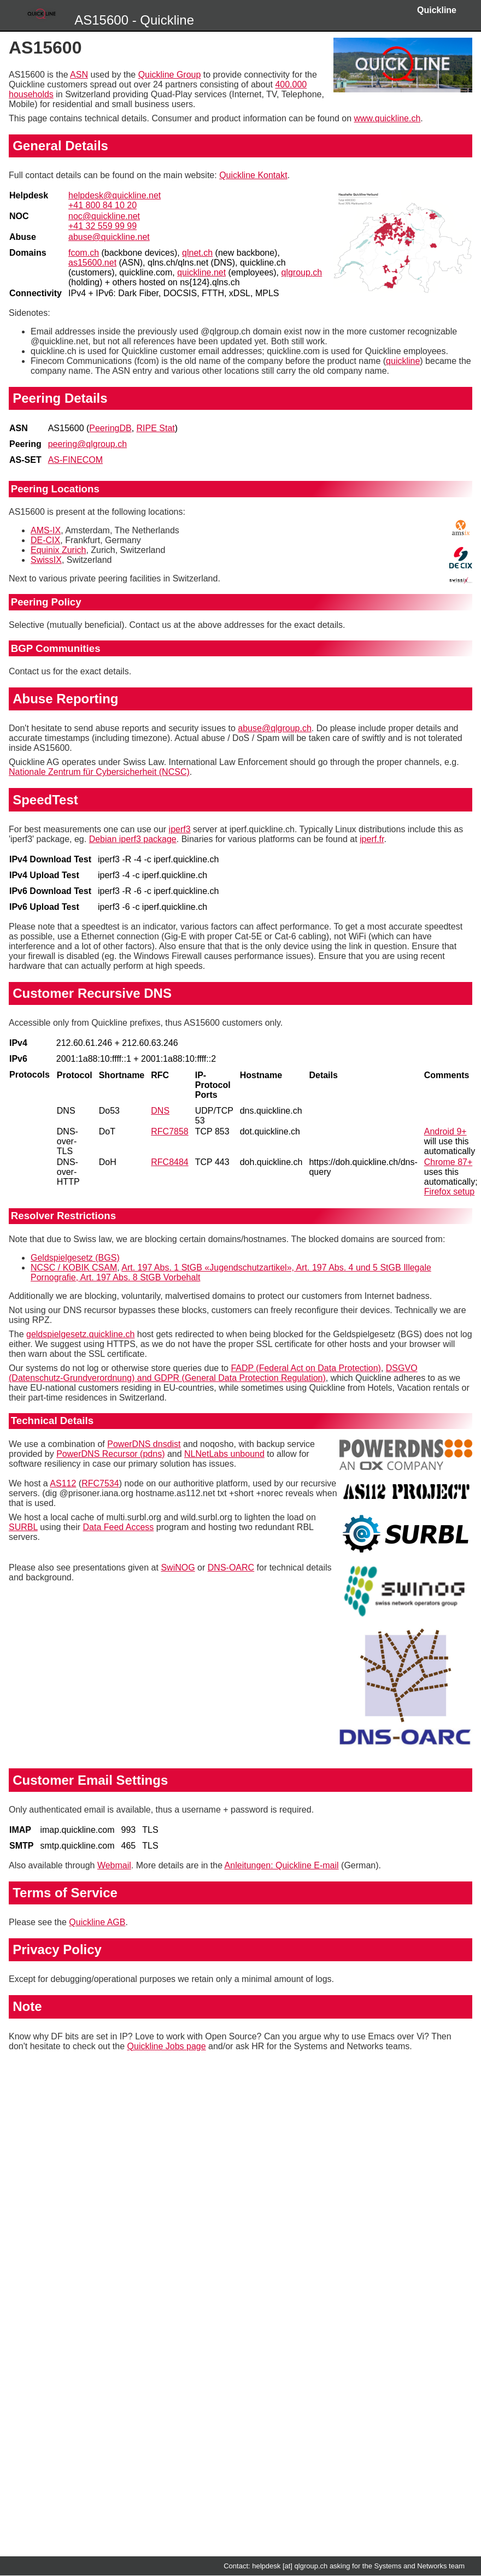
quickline (403, 361)
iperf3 (180, 829)
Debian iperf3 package (133, 839)
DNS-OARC (231, 1567)
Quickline (436, 10)
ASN (79, 74)
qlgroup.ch (301, 272)
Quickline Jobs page (166, 2046)
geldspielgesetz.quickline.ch (80, 1334)
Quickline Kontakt (253, 175)
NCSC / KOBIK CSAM (74, 1267)
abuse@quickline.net (109, 237)
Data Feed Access (118, 1527)
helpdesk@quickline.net (114, 195)
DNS (160, 1110)
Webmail (114, 1865)
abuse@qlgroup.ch (275, 728)
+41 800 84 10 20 (102, 205)
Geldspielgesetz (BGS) (75, 1257)
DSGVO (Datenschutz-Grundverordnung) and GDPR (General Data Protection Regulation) (213, 1373)
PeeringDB (110, 428)
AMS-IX (46, 530)
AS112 (63, 1483)
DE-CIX (45, 540)
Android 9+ (445, 1131)
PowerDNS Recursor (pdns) (110, 1453)
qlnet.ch (197, 252)
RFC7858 (169, 1131)
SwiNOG (178, 1567)
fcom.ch (83, 252)
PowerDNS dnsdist (143, 1444)
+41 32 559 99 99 (102, 226)
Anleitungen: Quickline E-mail (282, 1865)
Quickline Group (169, 74)
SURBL (23, 1527)
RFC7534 (100, 1483)
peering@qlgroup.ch (87, 444)
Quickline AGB (97, 1922)
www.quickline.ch (387, 118)
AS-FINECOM (75, 459)
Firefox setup (449, 1191)
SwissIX (46, 559)
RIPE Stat (156, 428)
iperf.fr (372, 839)
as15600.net (92, 262)
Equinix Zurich (58, 550)
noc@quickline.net (104, 216)
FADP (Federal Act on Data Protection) (306, 1368)
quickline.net (201, 272)
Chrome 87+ (448, 1162)
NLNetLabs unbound (224, 1453)
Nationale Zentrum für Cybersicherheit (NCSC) (99, 772)
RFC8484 (169, 1162)
